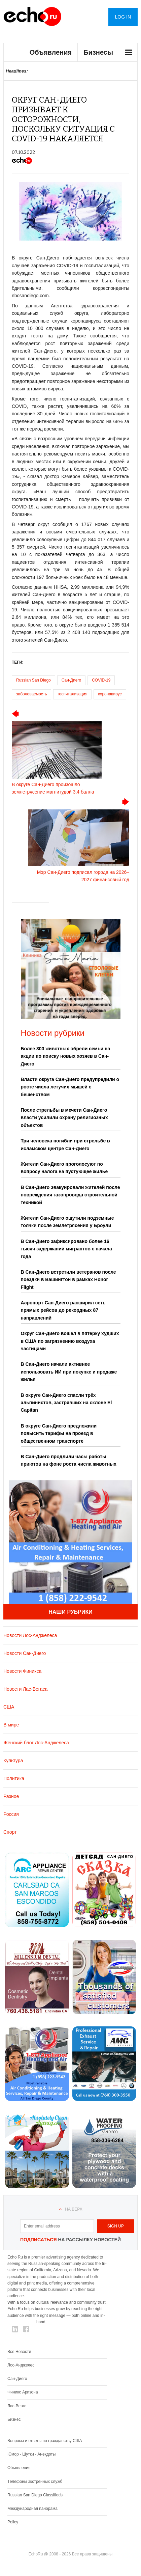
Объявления (51, 52)
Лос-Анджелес (20, 2365)
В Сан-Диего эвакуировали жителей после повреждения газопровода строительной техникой (70, 1195)
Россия (11, 1814)
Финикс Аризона (22, 2392)
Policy (12, 2522)
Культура (13, 1760)
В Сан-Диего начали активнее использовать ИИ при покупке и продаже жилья (69, 1371)
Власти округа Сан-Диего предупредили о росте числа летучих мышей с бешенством (70, 1087)
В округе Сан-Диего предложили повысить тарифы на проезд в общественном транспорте (59, 1433)
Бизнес (14, 2419)
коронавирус (109, 694)
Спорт (9, 1832)
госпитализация (72, 694)
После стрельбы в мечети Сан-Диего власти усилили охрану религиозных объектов (64, 1117)
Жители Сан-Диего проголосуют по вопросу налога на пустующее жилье (64, 1167)
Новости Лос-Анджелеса (30, 1635)
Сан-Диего (71, 680)
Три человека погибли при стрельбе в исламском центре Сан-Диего (65, 1144)
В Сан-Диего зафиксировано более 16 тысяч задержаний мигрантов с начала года (66, 1249)
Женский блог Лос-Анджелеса (36, 1742)
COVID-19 (101, 680)
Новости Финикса (22, 1671)
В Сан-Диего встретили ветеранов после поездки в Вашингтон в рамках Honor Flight (68, 1279)
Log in (123, 17)
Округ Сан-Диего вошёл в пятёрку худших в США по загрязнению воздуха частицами (70, 1341)
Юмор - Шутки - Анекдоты (31, 2454)
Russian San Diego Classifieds (35, 2495)
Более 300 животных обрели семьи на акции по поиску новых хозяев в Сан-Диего (65, 1056)
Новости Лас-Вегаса (25, 1689)
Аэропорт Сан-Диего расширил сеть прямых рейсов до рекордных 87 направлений (63, 1310)
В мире (11, 1724)
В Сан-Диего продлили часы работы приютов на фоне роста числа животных (68, 1460)
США (8, 1707)
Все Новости (19, 2351)
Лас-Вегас (16, 2406)
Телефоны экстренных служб (34, 2481)
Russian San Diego (33, 680)
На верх (73, 2209)
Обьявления (19, 2467)
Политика (13, 1778)
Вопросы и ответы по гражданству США (44, 2440)
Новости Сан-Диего (24, 1653)
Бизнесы (98, 52)
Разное (11, 1796)
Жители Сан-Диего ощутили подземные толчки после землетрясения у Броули (67, 1221)
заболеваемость (31, 694)
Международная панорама (32, 2508)
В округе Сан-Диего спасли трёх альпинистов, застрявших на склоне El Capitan (66, 1402)
